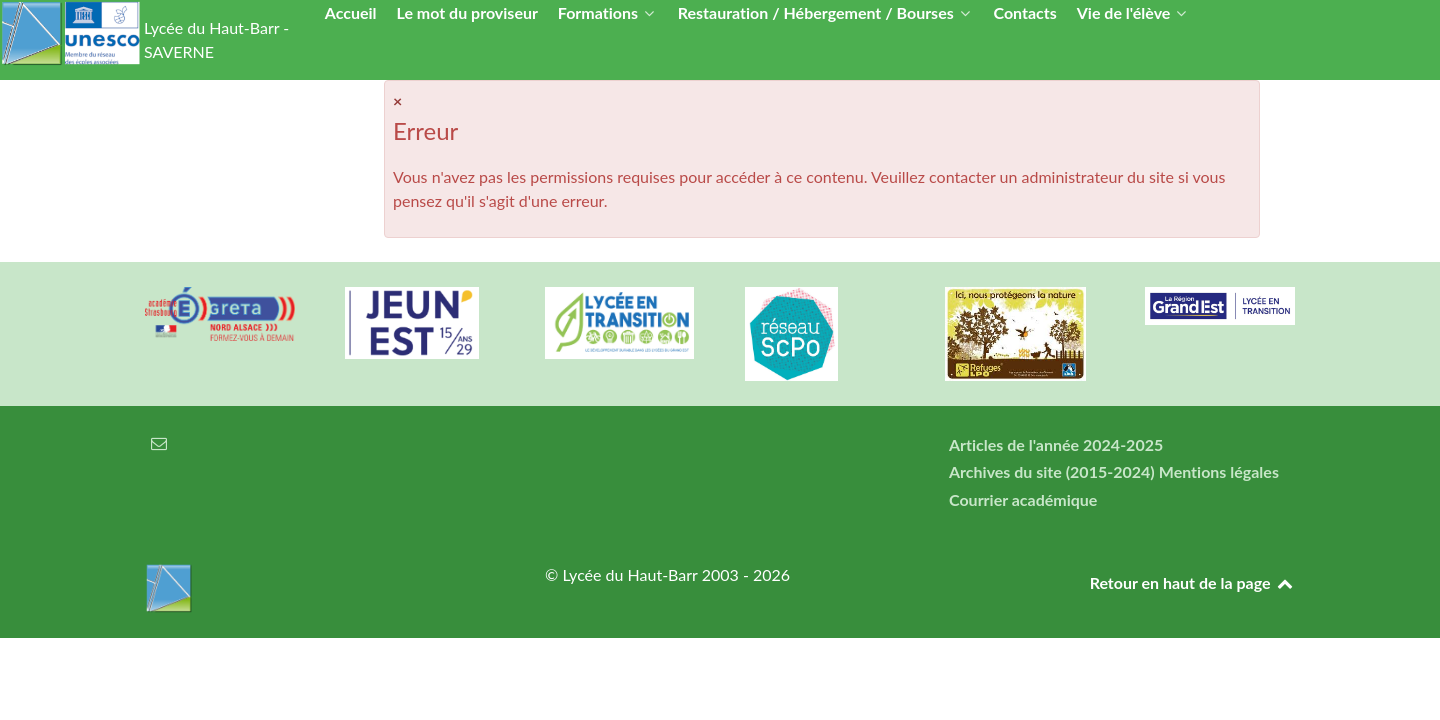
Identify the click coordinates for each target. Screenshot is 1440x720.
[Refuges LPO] (1020, 334)
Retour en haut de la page (1192, 582)
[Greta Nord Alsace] (220, 314)
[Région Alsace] (1220, 306)
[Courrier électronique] (159, 442)
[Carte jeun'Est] (420, 323)
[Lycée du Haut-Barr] (320, 588)
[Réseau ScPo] (820, 334)
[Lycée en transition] (620, 323)
